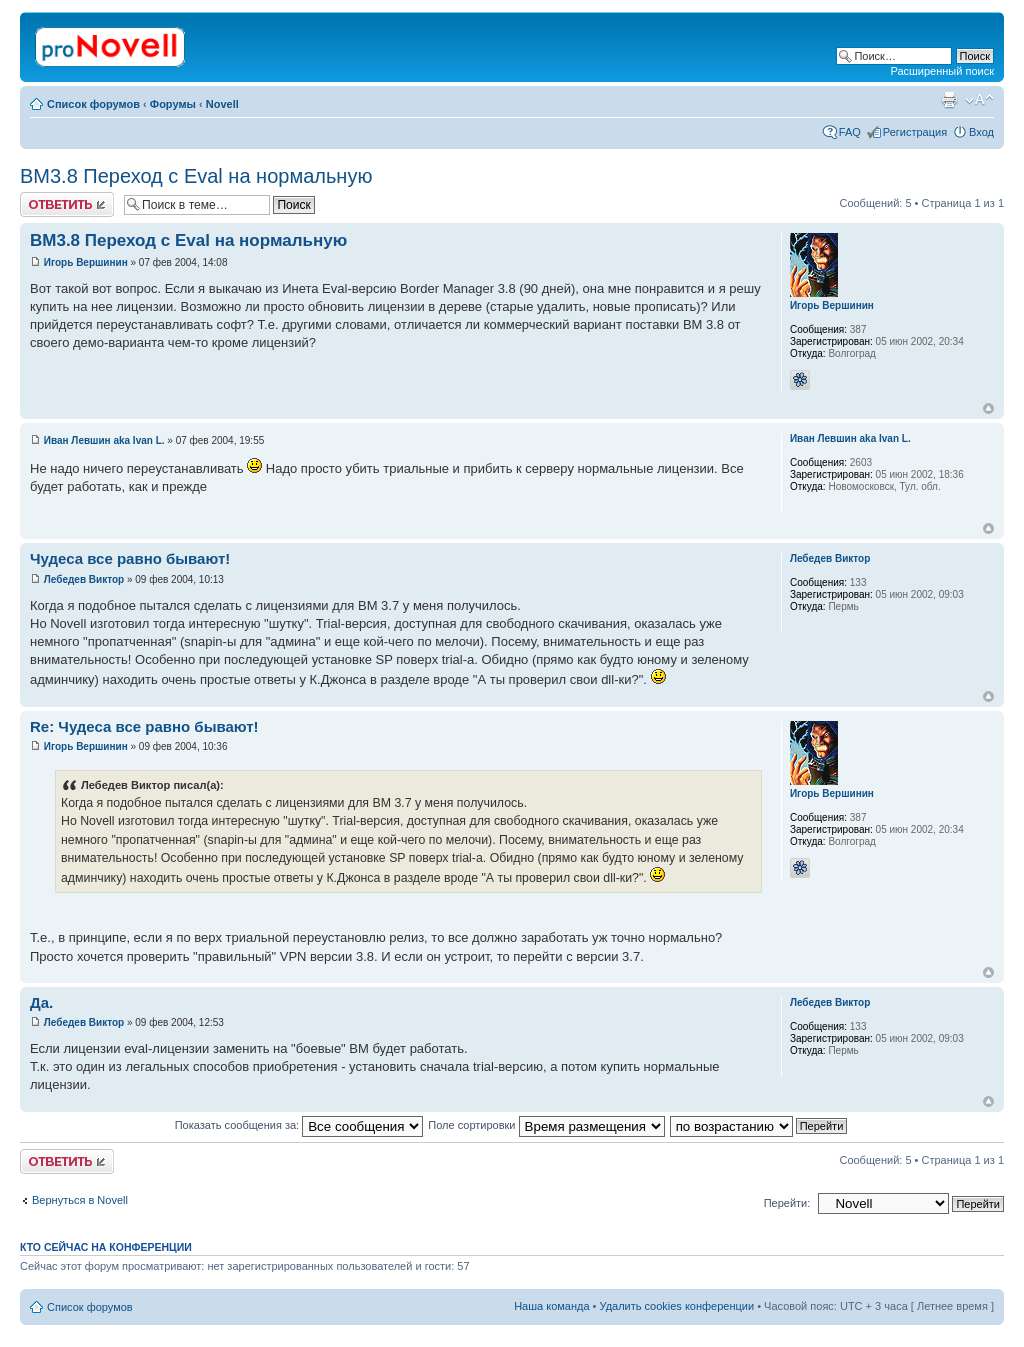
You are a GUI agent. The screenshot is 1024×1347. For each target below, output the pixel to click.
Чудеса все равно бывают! (130, 558)
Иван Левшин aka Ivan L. (104, 440)
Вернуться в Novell (80, 1200)
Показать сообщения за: (299, 1125)
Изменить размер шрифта (979, 100)
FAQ (850, 132)
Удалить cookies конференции (677, 1306)
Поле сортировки (546, 1125)
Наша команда (551, 1306)
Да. (41, 1002)
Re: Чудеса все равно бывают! (144, 726)
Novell (222, 104)
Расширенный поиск (942, 71)
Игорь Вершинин (86, 262)
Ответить (67, 204)
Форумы (173, 104)
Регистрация (915, 132)
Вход (981, 132)
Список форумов (93, 104)
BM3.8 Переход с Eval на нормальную (196, 176)
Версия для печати (949, 100)
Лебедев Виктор (84, 579)
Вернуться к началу (988, 408)
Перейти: (787, 1203)
